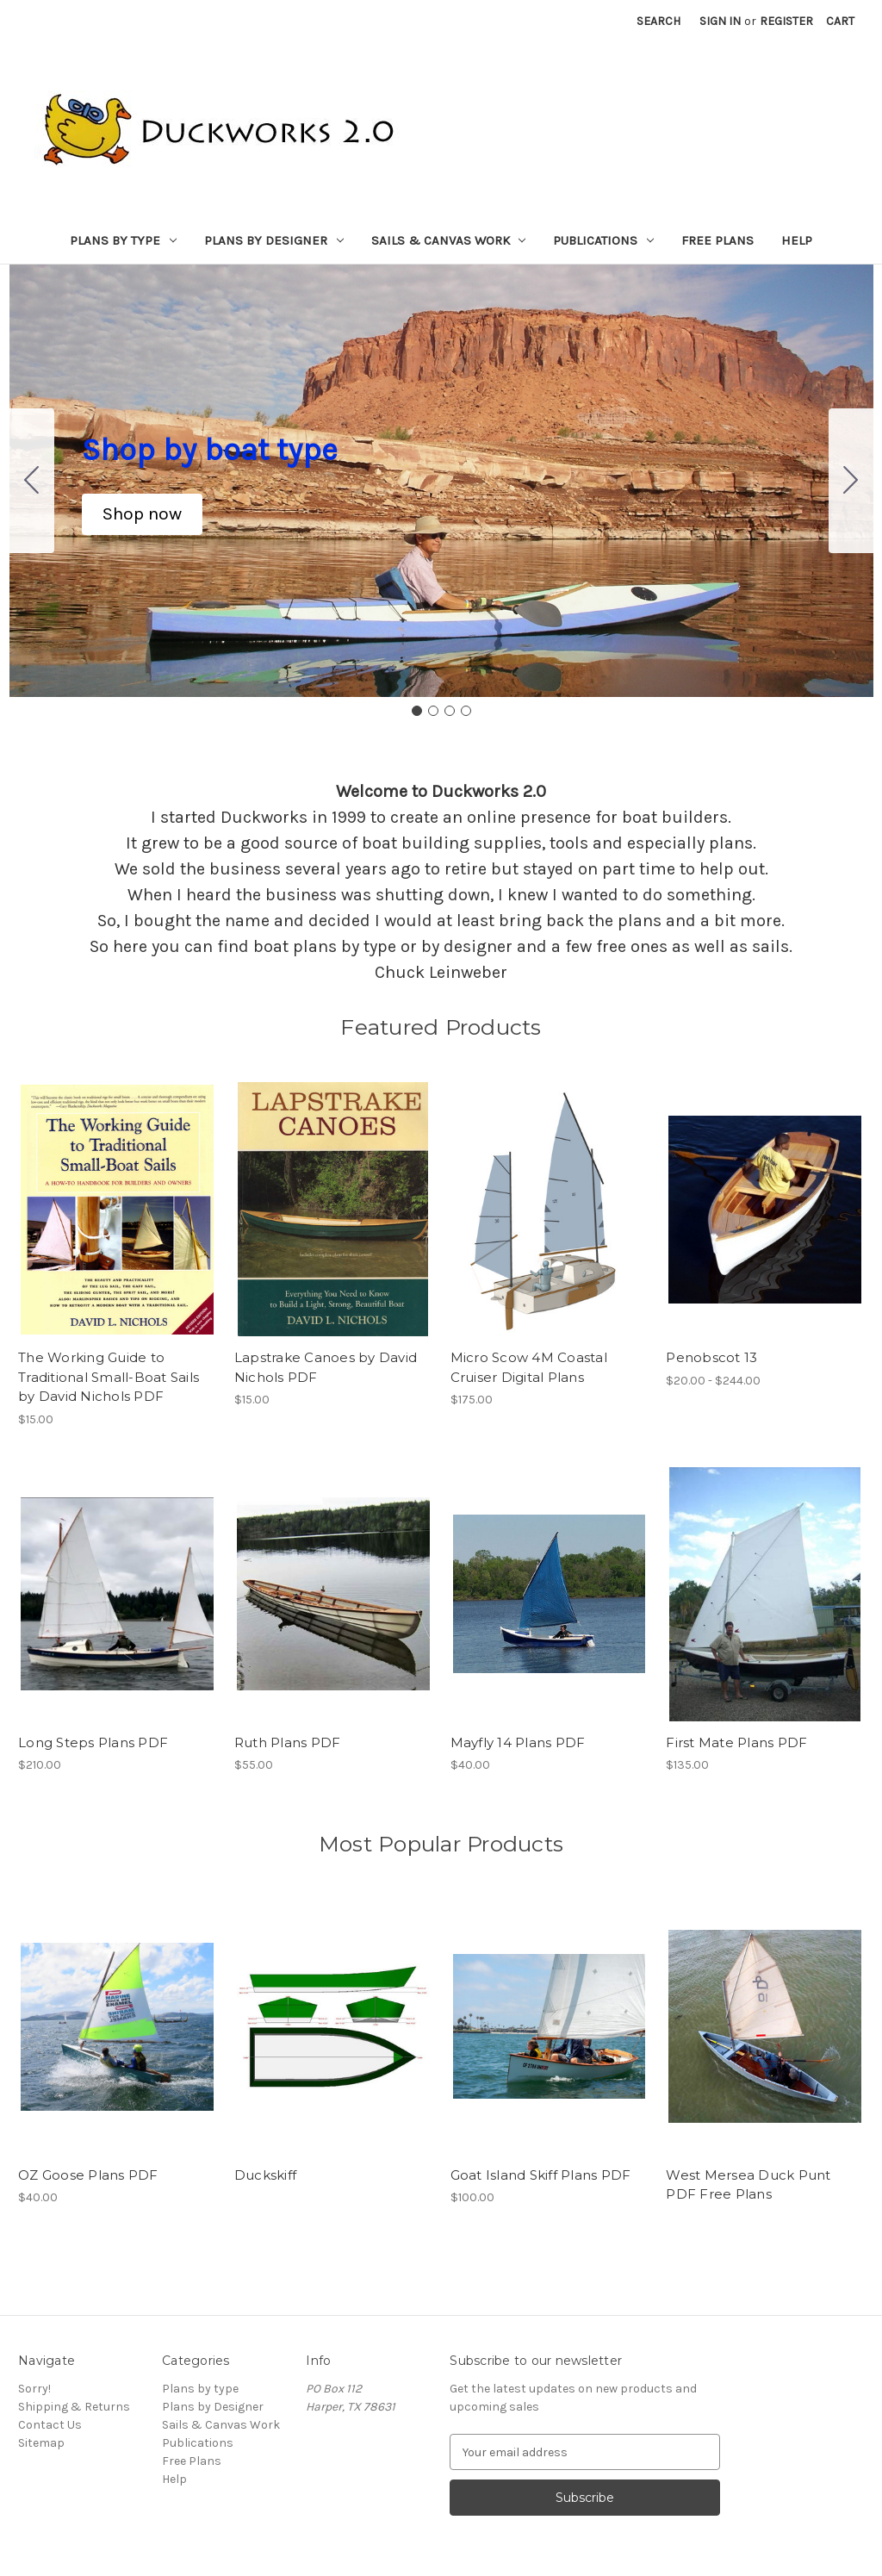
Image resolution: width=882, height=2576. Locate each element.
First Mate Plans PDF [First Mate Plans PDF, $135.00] (736, 1742)
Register (786, 21)
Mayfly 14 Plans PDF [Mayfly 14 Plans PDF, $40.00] (518, 1742)
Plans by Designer (274, 240)
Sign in (720, 21)
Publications (603, 240)
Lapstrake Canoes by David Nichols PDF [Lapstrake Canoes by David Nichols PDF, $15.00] (325, 1367)
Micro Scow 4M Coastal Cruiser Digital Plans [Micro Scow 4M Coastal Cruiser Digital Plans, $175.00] (528, 1367)
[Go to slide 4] (31, 480)
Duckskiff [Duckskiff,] (265, 2175)
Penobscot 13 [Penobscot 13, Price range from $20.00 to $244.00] (711, 1357)
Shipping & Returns (74, 2406)
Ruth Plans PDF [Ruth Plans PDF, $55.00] (287, 1742)
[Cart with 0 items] (840, 21)
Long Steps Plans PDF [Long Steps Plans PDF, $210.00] (93, 1742)
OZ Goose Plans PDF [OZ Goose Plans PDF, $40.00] (88, 2175)
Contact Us (50, 2424)
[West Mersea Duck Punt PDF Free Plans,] (764, 2027)
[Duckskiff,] (333, 2027)
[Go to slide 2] (851, 480)
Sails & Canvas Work (448, 240)
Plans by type (123, 240)
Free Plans (717, 240)
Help (796, 240)
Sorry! (34, 2388)
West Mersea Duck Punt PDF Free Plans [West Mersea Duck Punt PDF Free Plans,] (748, 2185)
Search (658, 21)
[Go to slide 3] (449, 711)
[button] (142, 514)
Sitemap (41, 2443)
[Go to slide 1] (417, 711)
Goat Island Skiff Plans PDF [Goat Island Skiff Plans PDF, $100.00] (540, 2175)
